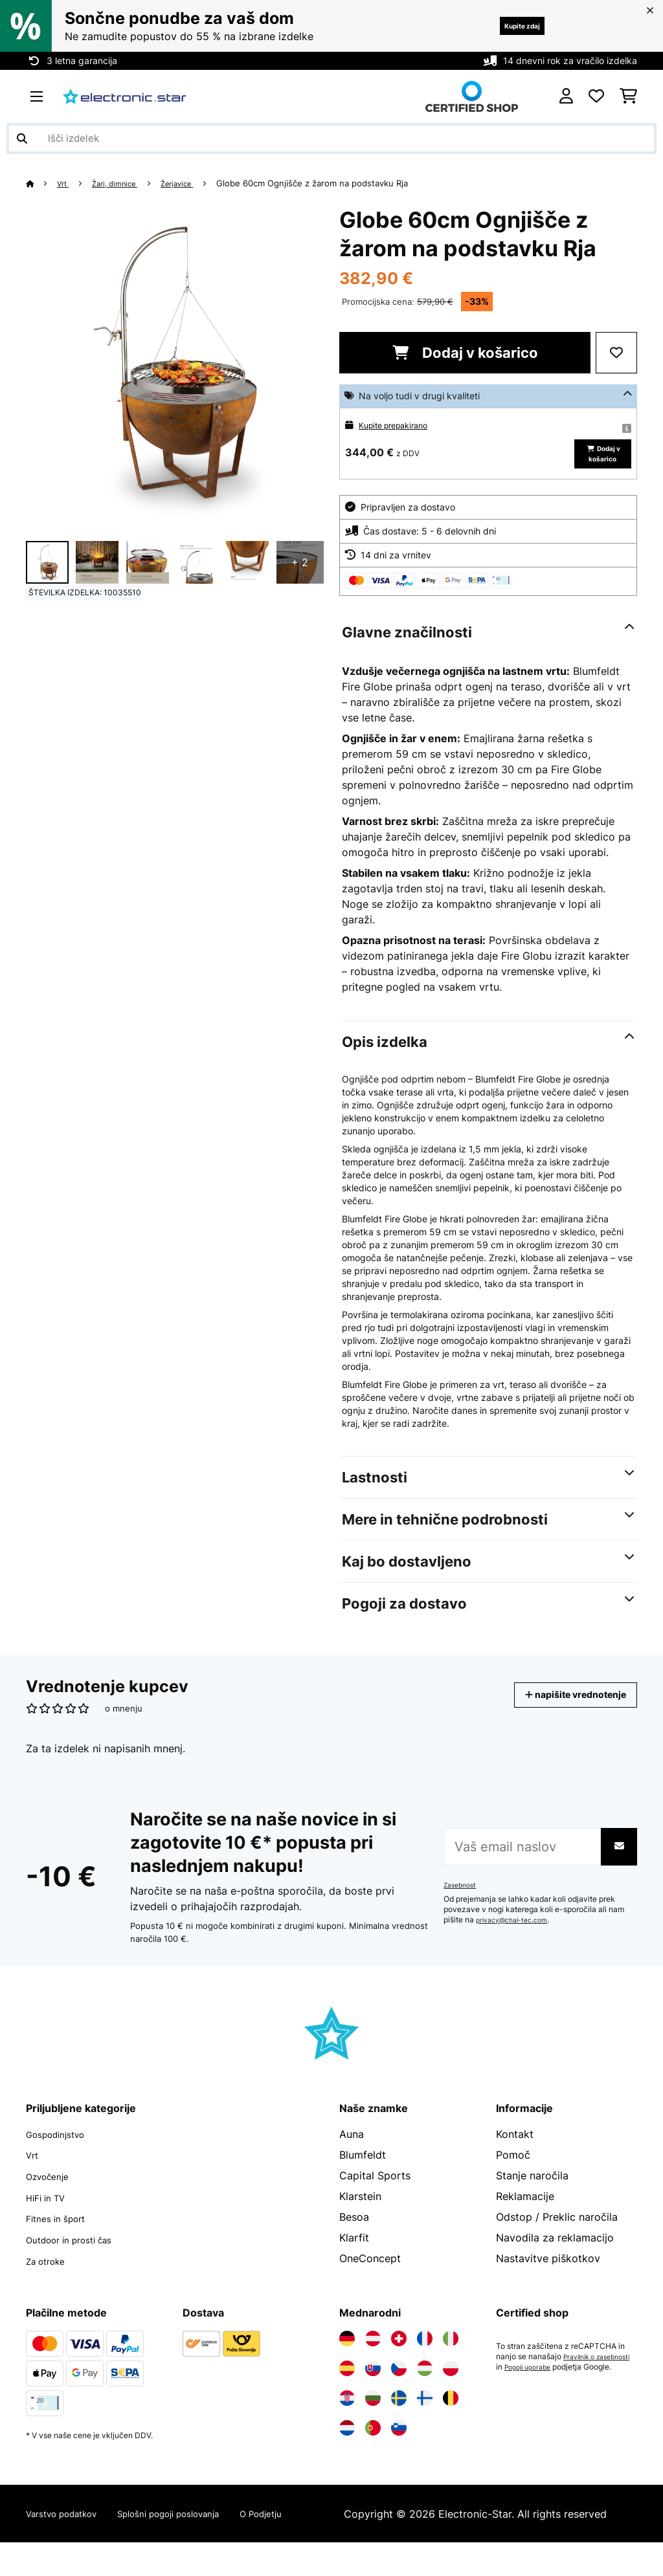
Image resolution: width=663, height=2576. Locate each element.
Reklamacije (525, 2217)
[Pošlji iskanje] (22, 138)
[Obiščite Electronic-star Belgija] (450, 2417)
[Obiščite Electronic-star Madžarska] (425, 2387)
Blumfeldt (362, 2176)
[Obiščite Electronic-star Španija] (347, 2387)
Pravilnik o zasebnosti (536, 2385)
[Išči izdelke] (331, 138)
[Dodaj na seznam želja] (616, 352)
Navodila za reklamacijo (555, 2258)
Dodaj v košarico (465, 352)
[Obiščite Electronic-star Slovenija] (399, 2446)
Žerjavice (193, 183)
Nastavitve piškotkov (548, 2279)
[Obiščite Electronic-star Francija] (425, 2357)
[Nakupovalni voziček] (628, 96)
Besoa (354, 2238)
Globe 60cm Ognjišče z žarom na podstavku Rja (332, 183)
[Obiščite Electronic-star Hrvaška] (347, 2417)
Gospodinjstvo (61, 2155)
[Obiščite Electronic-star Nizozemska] (347, 2446)
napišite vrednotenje (561, 1716)
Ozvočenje (52, 2196)
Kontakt (515, 2155)
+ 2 (299, 562)
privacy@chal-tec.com (517, 1941)
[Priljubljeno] (596, 96)
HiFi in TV (49, 2217)
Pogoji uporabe (523, 2396)
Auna (351, 2155)
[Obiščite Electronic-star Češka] (399, 2387)
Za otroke (50, 2279)
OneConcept (370, 2279)
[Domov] (42, 183)
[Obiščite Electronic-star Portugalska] (373, 2446)
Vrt (66, 183)
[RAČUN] (566, 96)
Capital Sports (374, 2196)
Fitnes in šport (61, 2238)
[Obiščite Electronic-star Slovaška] (373, 2387)
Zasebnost (463, 1906)
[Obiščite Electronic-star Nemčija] (347, 2357)
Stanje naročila (532, 2196)
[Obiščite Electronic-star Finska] (425, 2417)
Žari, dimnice (124, 183)
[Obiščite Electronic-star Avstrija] (373, 2357)
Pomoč (513, 2176)
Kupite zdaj (509, 25)
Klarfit (354, 2258)
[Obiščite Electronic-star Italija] (450, 2357)
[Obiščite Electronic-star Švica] (399, 2357)
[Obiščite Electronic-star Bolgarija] (373, 2417)
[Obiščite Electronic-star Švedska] (399, 2417)
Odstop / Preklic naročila (557, 2238)
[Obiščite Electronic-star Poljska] (450, 2387)
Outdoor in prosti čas (78, 2258)
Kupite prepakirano (399, 424)
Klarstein (360, 2217)
